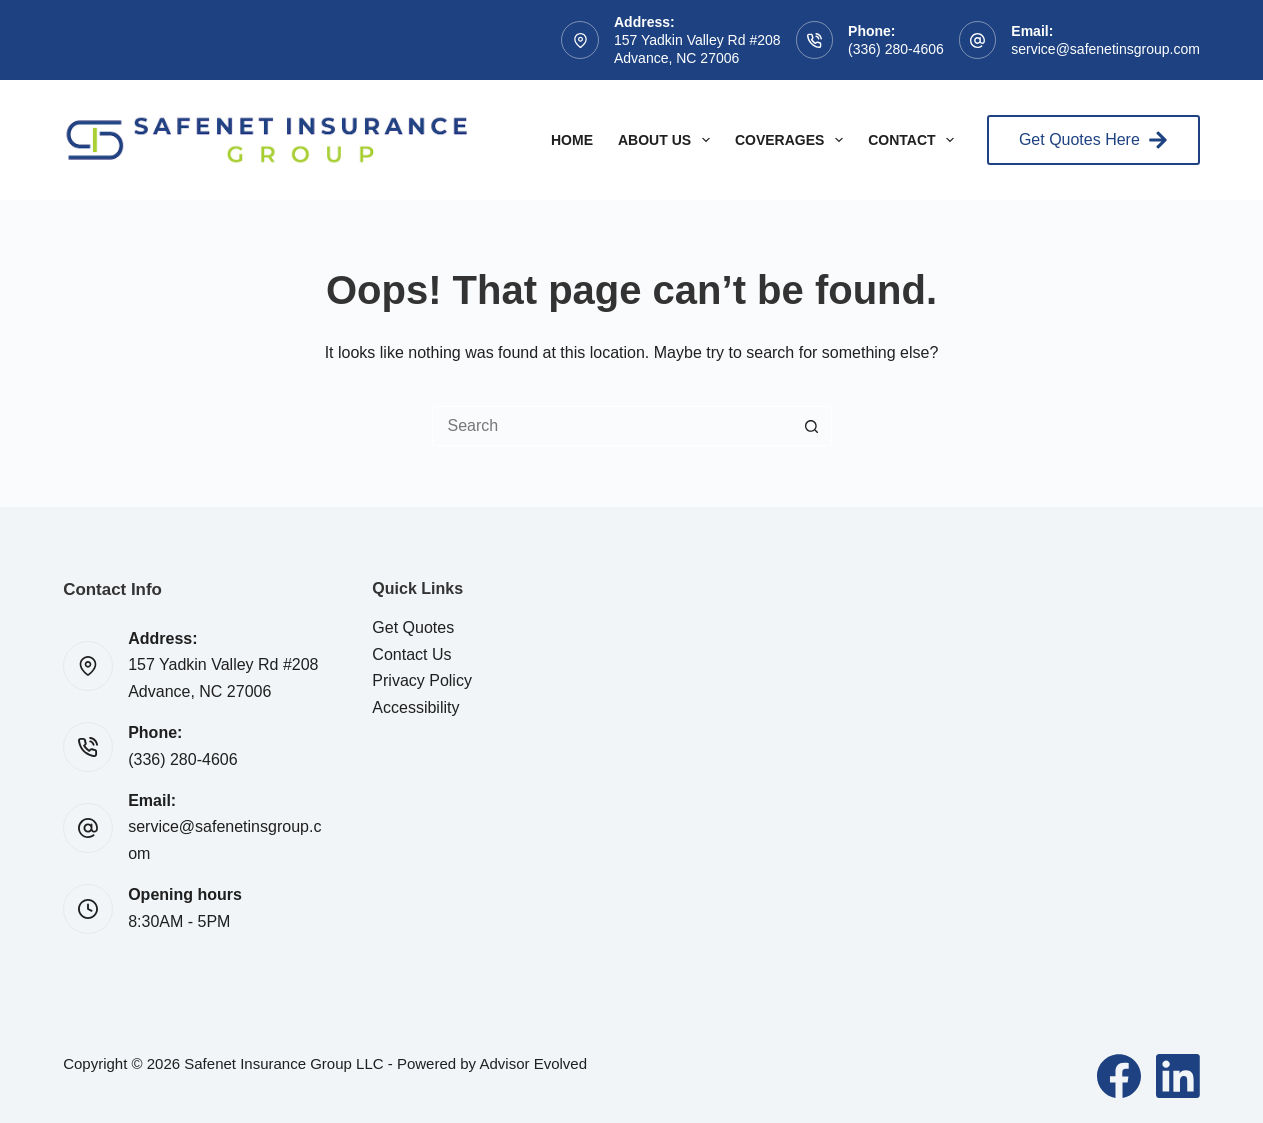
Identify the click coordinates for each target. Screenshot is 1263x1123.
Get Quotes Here (1093, 140)
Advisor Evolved (533, 1063)
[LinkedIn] (1178, 1076)
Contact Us (411, 654)
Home (572, 140)
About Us (668, 140)
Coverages (793, 140)
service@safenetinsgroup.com (1105, 49)
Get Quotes (413, 627)
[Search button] (812, 426)
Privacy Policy (422, 680)
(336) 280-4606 (896, 49)
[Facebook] (1119, 1076)
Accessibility (415, 707)
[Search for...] (612, 426)
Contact (915, 140)
